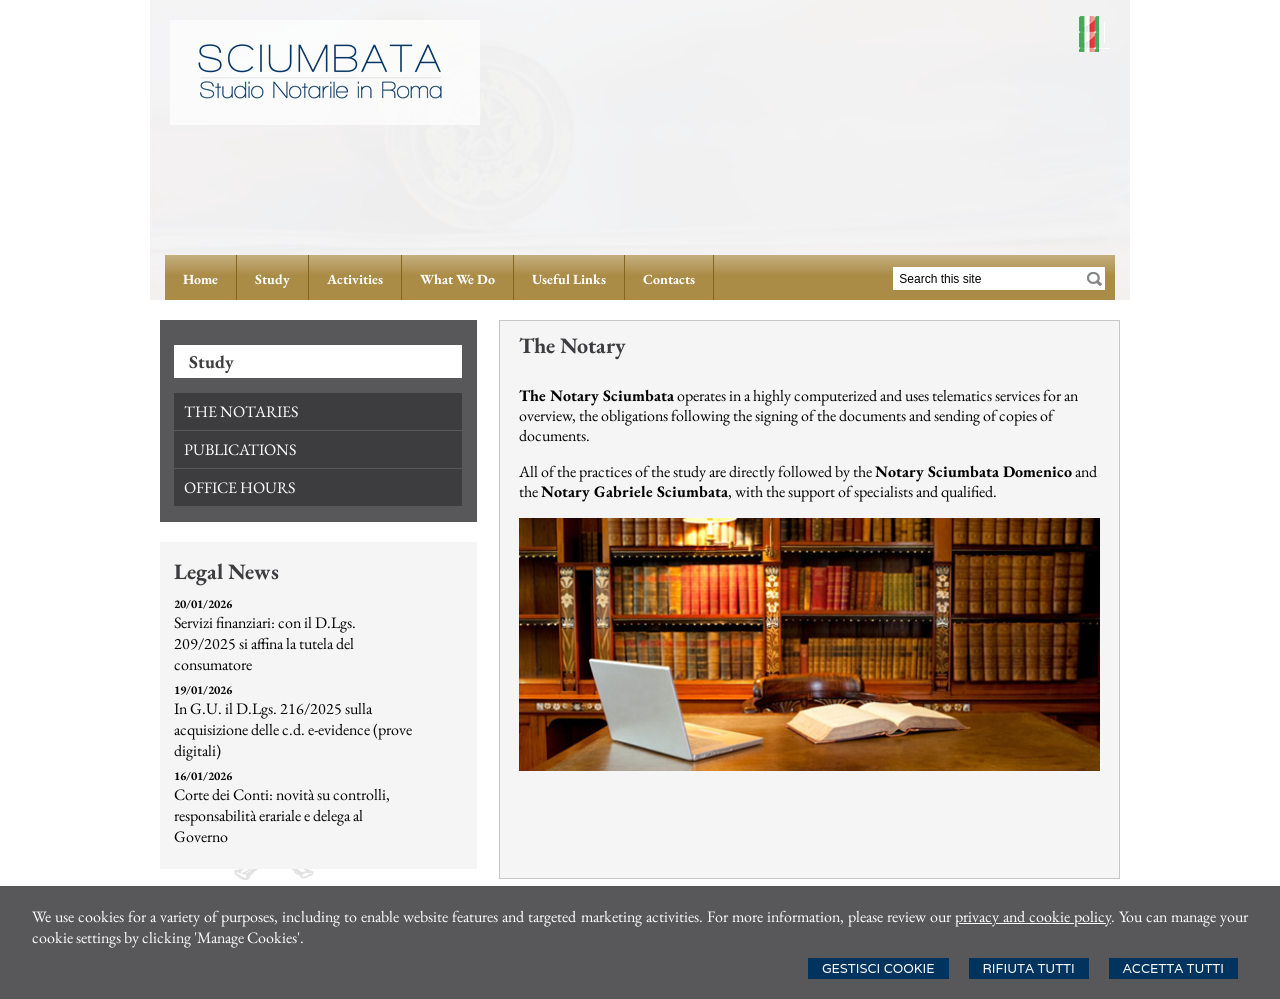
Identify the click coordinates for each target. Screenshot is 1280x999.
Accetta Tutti (1173, 968)
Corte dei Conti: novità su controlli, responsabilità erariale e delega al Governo (282, 815)
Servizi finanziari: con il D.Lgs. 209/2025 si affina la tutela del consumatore (265, 643)
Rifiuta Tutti (1029, 968)
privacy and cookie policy (1033, 916)
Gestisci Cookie (878, 968)
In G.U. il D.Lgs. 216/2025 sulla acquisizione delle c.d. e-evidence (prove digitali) (293, 729)
